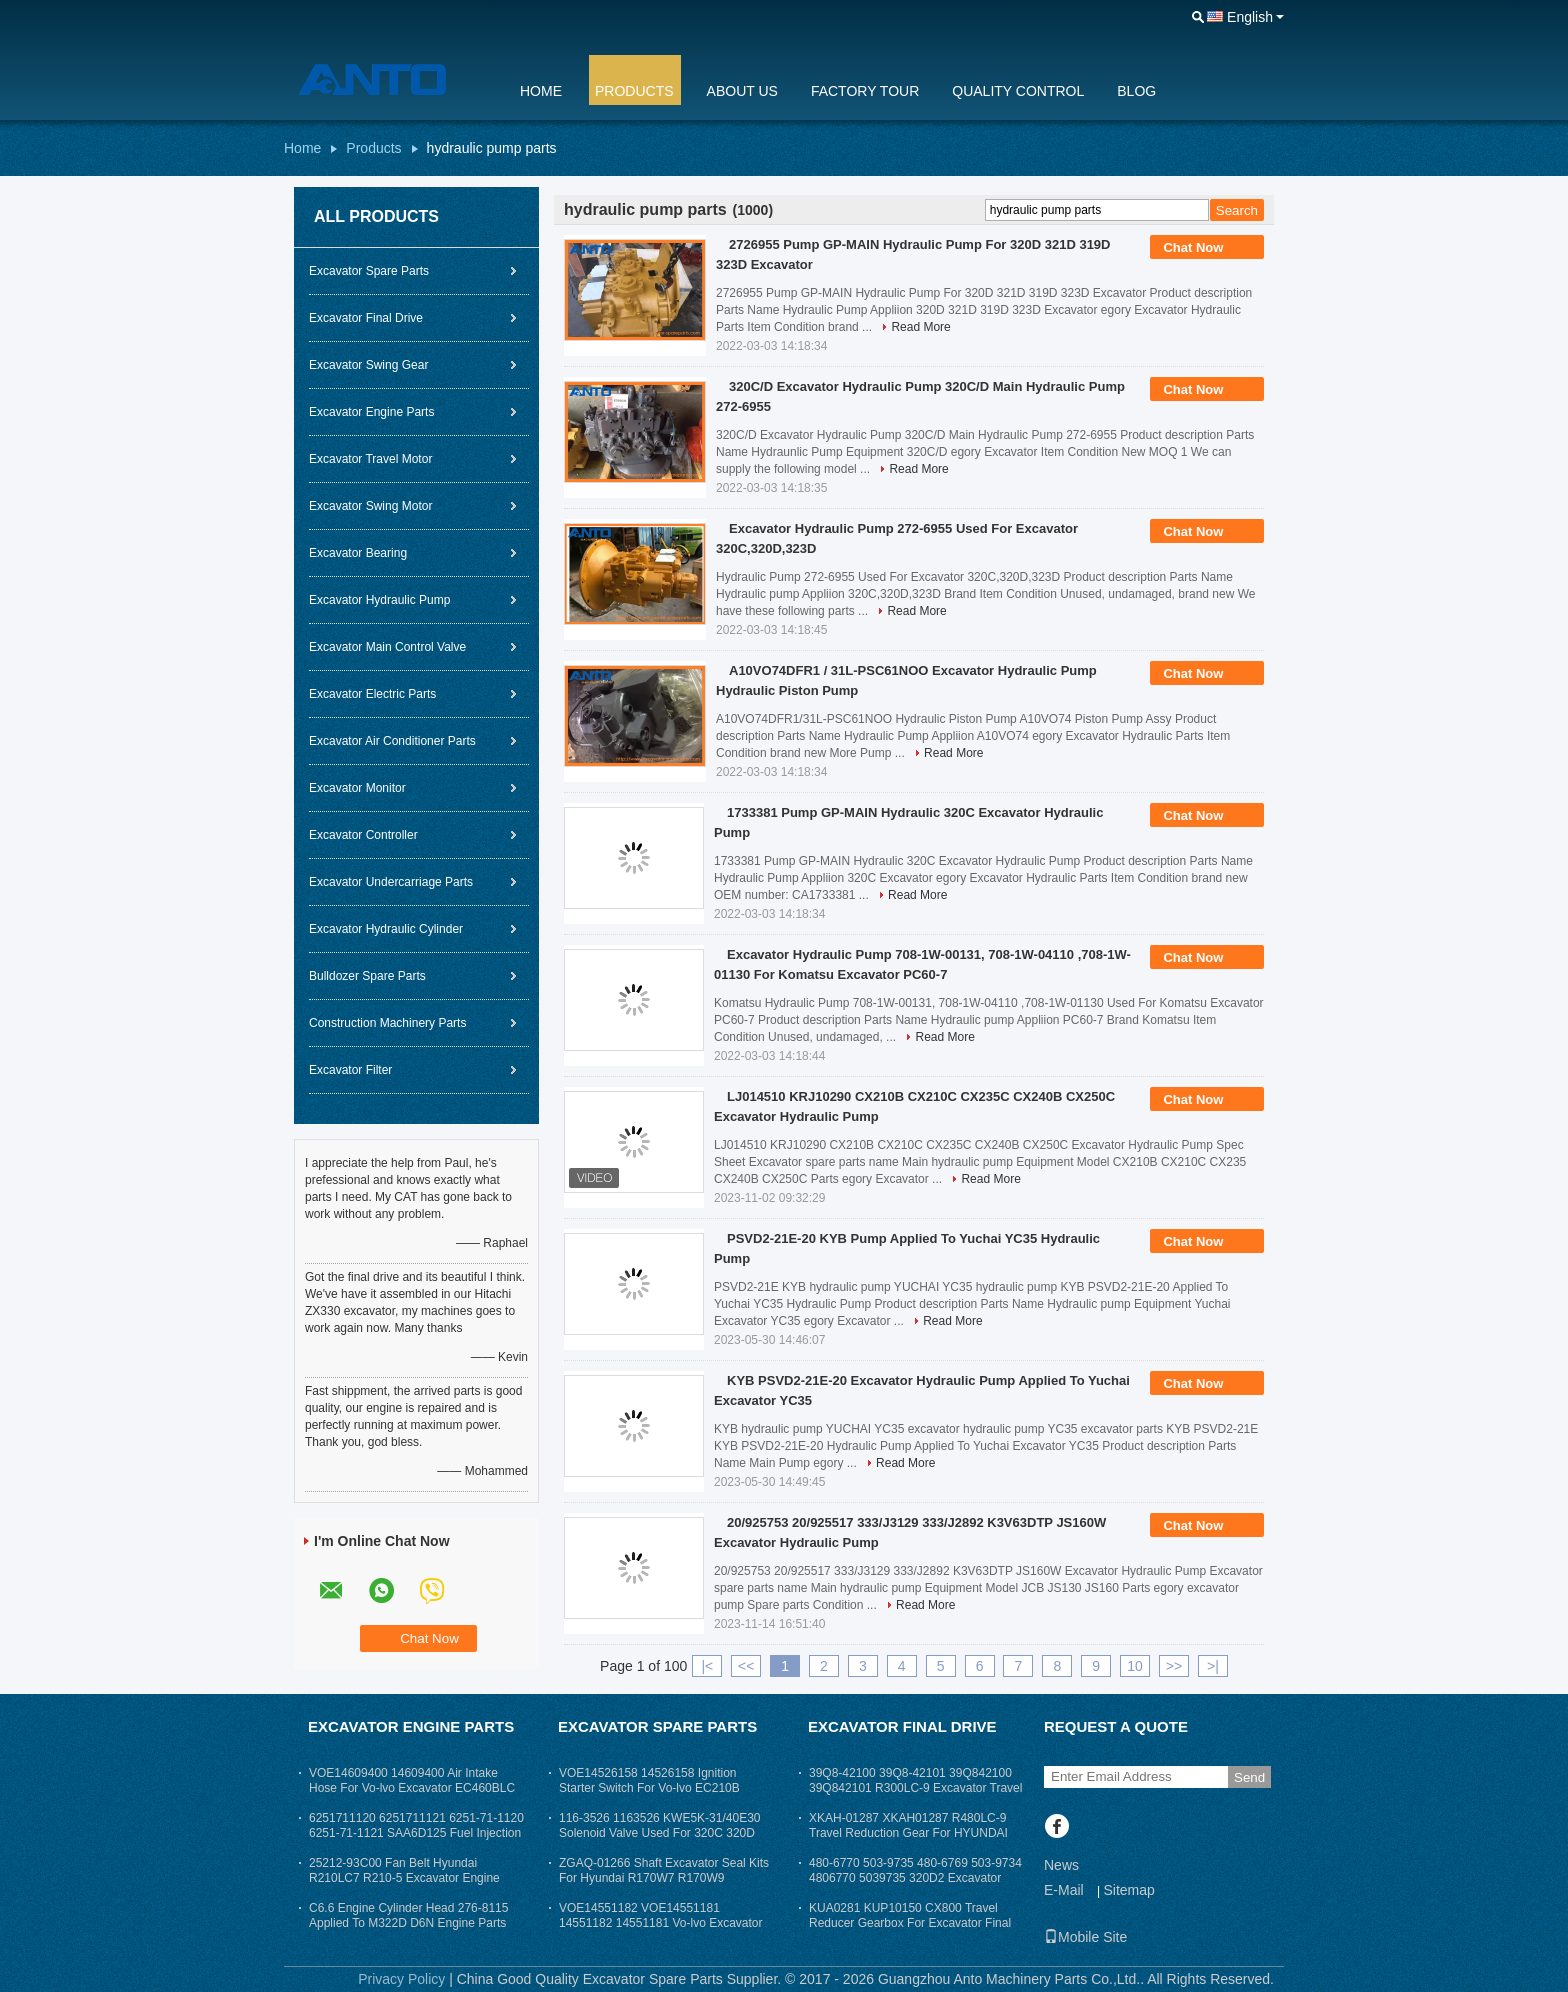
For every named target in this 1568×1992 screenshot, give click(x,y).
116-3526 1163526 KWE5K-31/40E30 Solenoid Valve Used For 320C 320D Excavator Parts (660, 1833)
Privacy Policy (401, 1979)
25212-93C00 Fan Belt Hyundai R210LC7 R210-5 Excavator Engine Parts (404, 1878)
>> (1174, 1666)
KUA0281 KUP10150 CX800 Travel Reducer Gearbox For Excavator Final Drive (910, 1923)
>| (1213, 1666)
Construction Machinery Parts (387, 1023)
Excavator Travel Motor (370, 459)
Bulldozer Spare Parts (367, 976)
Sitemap (1128, 1890)
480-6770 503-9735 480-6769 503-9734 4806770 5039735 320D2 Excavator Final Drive (915, 1878)
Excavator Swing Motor (370, 506)
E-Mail (1064, 1890)
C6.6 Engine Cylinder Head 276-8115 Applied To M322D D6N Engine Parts (408, 1915)
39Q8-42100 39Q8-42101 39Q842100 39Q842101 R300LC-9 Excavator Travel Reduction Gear (915, 1788)
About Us (742, 91)
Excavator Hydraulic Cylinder (386, 929)
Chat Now (1207, 248)
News (1061, 1865)
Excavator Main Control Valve (387, 647)
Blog (1136, 91)
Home (541, 91)
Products (634, 91)
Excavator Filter (350, 1070)
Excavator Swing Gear (368, 365)
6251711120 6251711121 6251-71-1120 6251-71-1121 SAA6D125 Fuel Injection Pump (416, 1833)
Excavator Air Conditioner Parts (392, 741)
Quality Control (1018, 91)
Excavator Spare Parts (369, 271)
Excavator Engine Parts (371, 412)
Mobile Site (1085, 1937)
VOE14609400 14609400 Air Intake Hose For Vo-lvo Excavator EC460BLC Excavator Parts (412, 1788)
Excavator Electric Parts (372, 694)
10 (1135, 1666)
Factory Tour (865, 91)
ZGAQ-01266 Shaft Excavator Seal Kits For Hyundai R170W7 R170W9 (664, 1870)
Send (1249, 1777)
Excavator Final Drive (366, 318)
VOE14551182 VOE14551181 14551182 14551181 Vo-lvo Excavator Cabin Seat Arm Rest (661, 1923)
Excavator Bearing (358, 553)
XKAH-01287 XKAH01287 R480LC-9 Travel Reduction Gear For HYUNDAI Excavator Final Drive (908, 1833)
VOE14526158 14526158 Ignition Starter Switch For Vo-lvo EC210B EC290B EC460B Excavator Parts (649, 1788)
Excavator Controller (363, 835)
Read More (920, 327)
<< (746, 1666)
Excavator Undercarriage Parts (391, 882)
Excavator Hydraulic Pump (379, 600)
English (1250, 17)
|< (707, 1666)
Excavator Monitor (357, 788)
